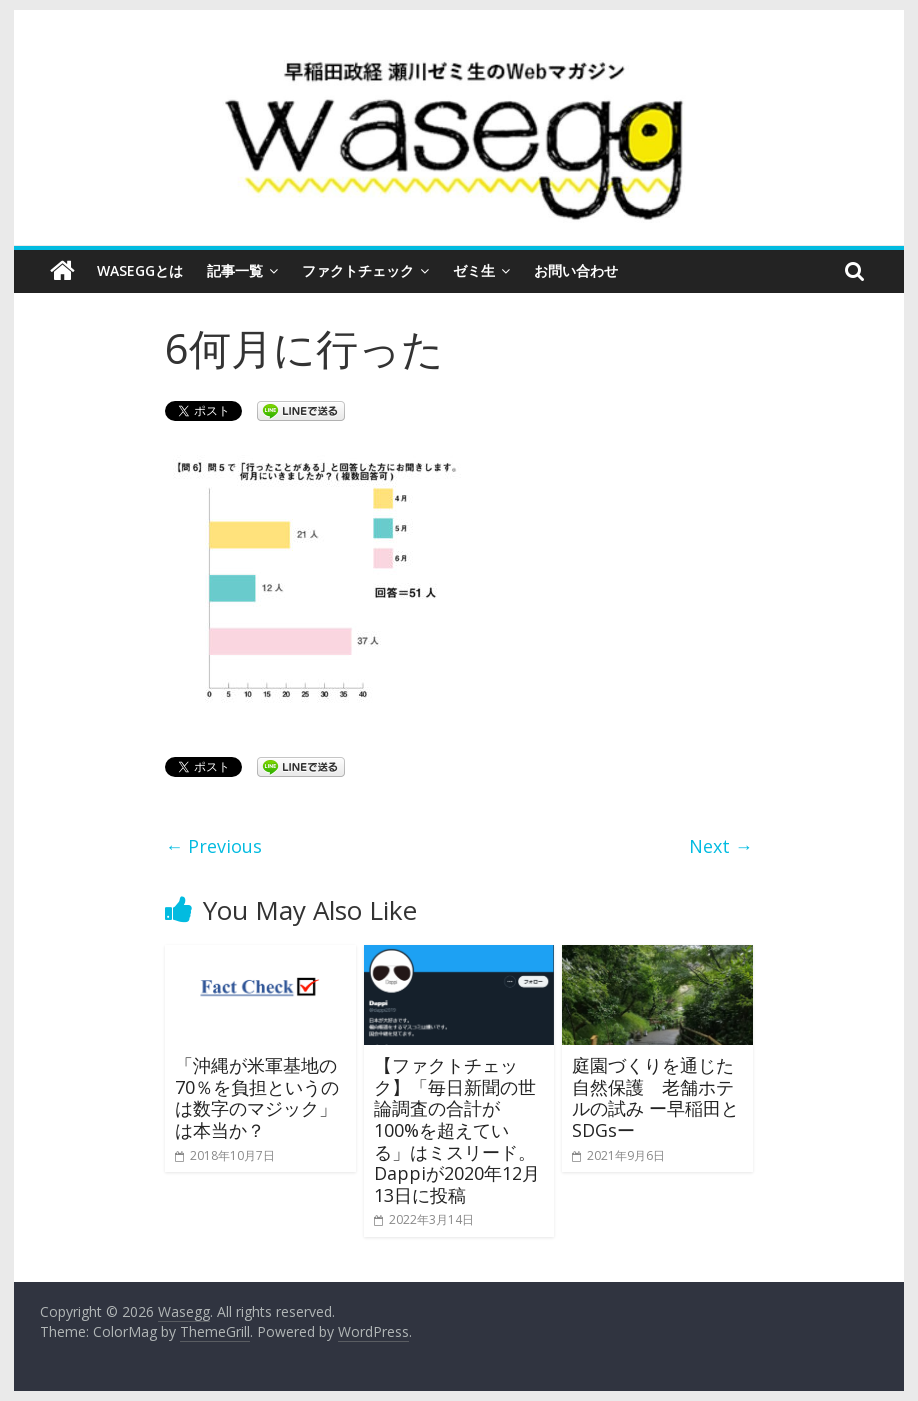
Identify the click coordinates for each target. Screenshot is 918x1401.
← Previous (213, 846)
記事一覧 (235, 270)
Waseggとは (140, 270)
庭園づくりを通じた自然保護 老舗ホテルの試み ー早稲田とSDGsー (655, 1097)
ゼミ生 (474, 270)
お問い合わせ (576, 270)
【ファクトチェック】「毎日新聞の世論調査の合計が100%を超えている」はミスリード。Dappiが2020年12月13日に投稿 (457, 1130)
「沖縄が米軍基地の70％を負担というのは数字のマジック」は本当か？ (257, 1097)
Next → (721, 846)
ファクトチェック (358, 270)
